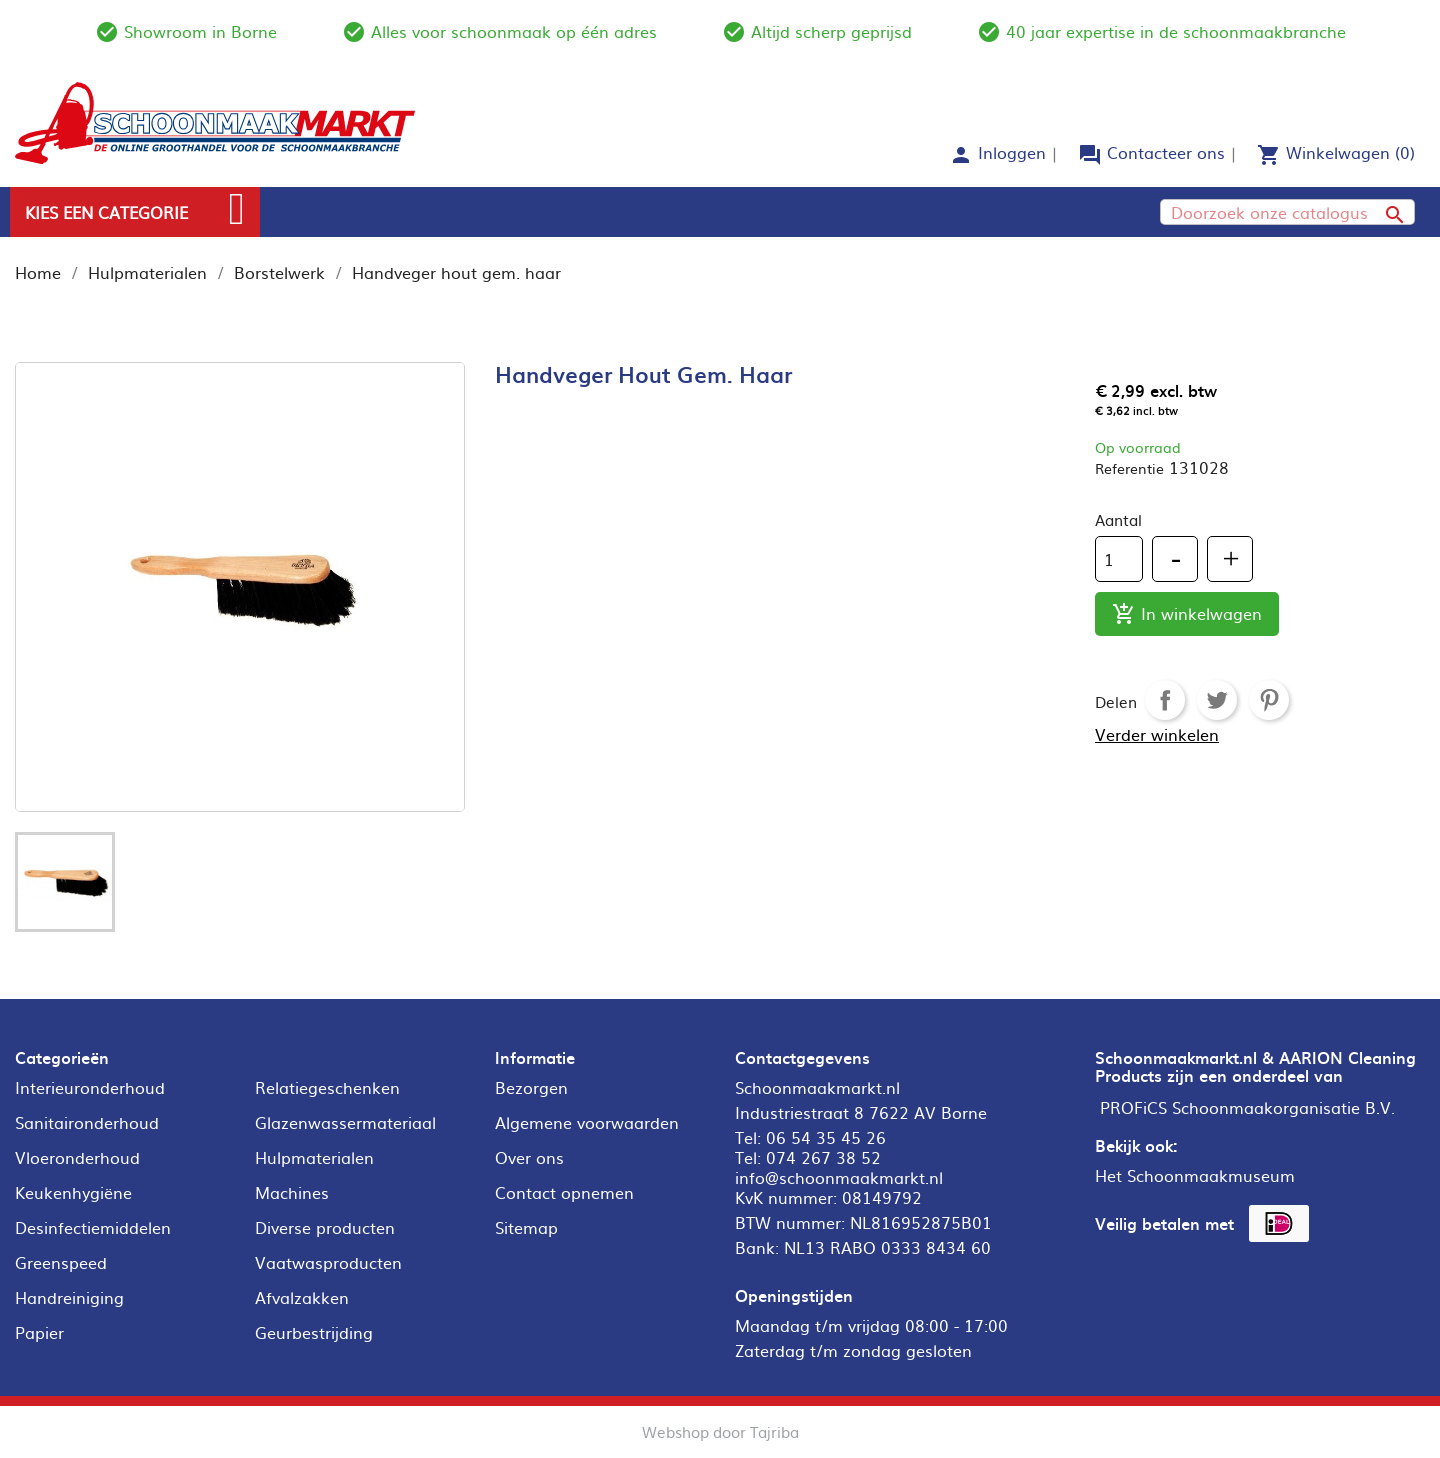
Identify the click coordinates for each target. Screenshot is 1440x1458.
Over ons (529, 1157)
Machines (292, 1192)
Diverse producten (325, 1227)
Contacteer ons (1166, 152)
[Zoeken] (1287, 212)
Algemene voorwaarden (587, 1122)
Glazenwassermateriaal (345, 1122)
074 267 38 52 (823, 1157)
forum (1090, 155)
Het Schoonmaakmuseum (1195, 1175)
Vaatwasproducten (328, 1262)
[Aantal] (1119, 559)
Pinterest (1269, 700)
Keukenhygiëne (73, 1192)
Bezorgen (531, 1087)
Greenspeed (61, 1262)
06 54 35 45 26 (826, 1137)
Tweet (1217, 700)
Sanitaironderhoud (87, 1122)
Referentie (1129, 468)
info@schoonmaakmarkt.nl (839, 1177)
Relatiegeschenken (327, 1087)
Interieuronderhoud (90, 1087)
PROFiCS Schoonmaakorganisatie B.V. (1247, 1107)
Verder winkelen (1157, 734)
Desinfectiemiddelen (93, 1227)
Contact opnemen (564, 1192)
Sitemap (526, 1227)
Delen (1165, 700)
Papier (39, 1332)
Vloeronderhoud (77, 1157)
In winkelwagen (1187, 614)
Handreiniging (69, 1297)
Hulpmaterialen (314, 1157)
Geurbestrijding (314, 1332)
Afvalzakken (302, 1297)
